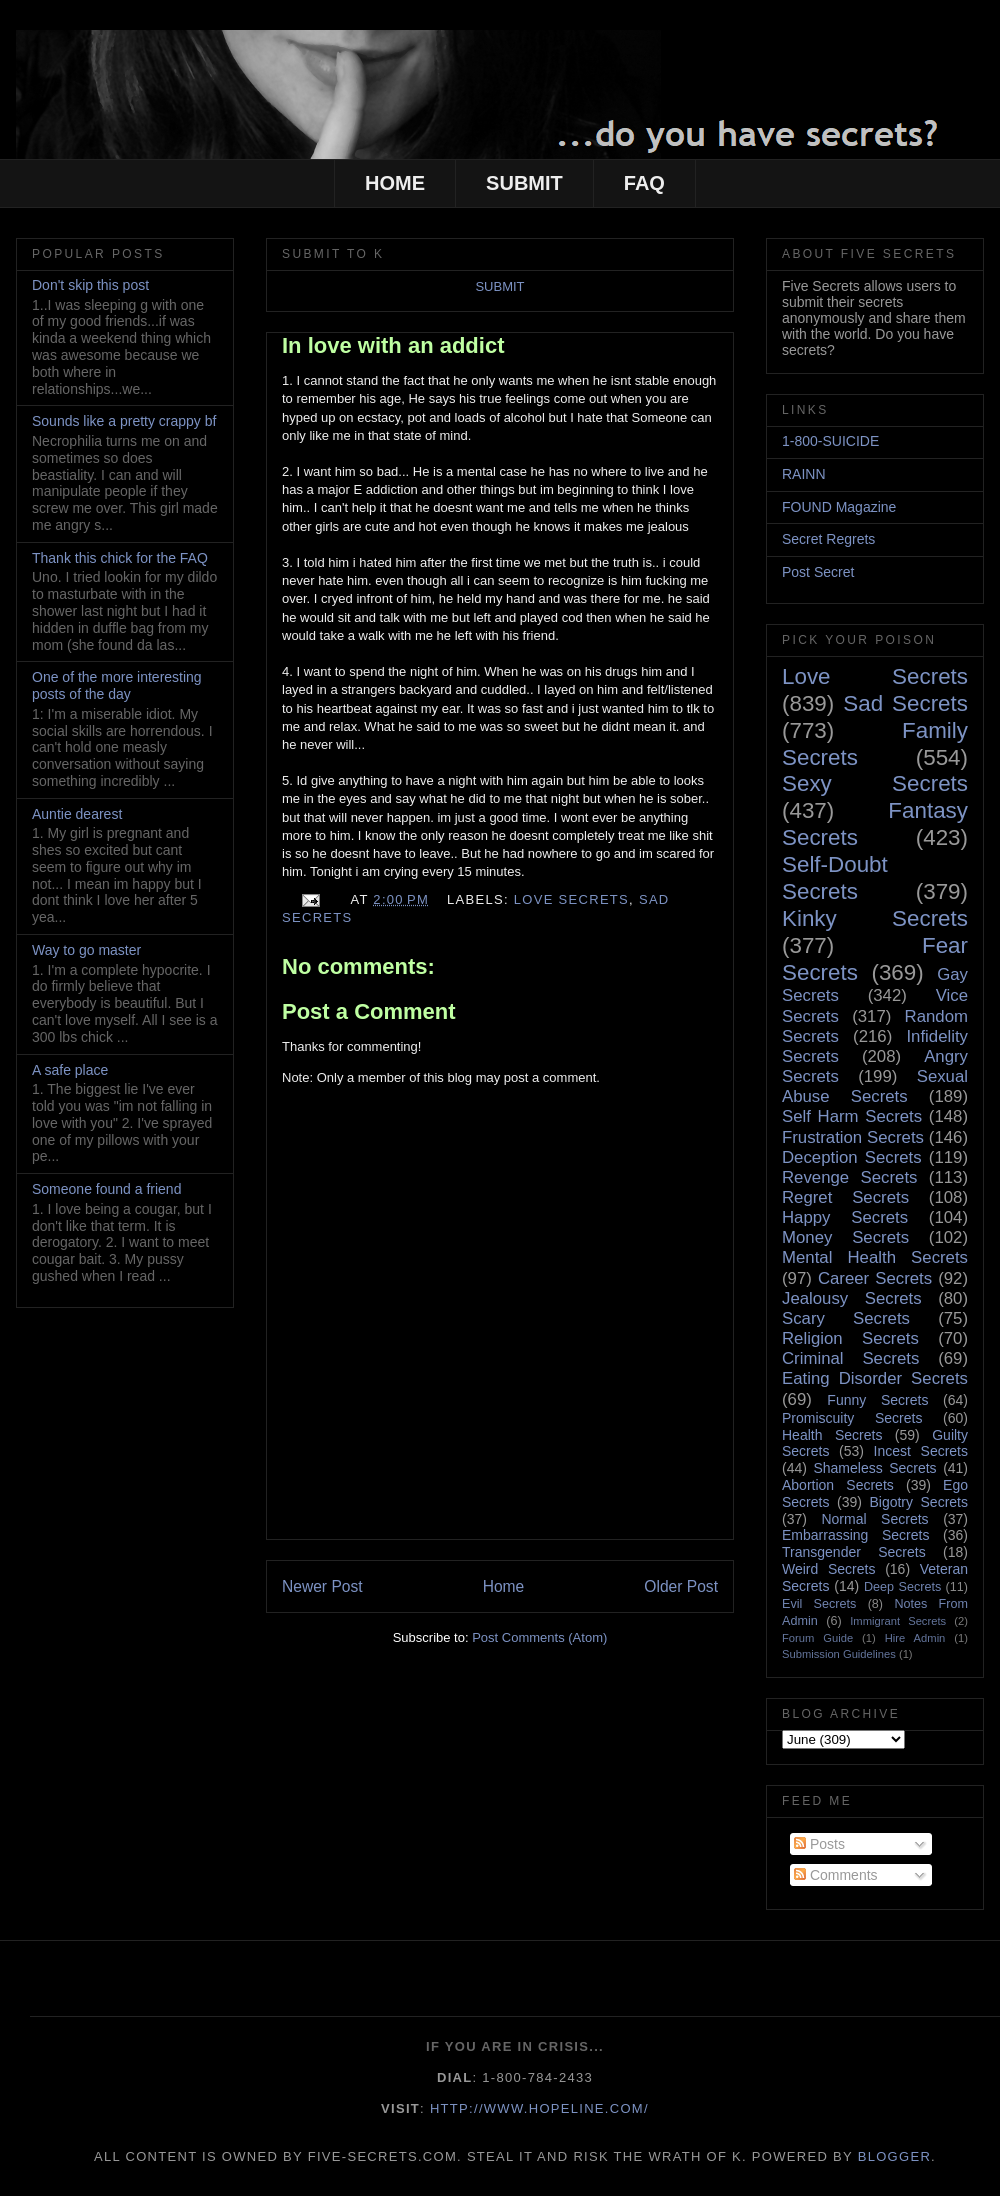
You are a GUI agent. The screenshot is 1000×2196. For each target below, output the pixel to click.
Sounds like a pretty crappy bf (124, 421)
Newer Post (322, 1586)
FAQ (644, 183)
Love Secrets (571, 899)
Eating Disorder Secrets (875, 1378)
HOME (395, 183)
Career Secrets (875, 1278)
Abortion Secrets (838, 1485)
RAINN (804, 474)
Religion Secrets (850, 1338)
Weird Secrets (828, 1569)
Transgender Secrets (854, 1552)
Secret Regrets (828, 539)
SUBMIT (524, 183)
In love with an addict (393, 345)
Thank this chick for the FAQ (120, 558)
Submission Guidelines (839, 1654)
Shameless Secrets (874, 1468)
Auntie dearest (77, 814)
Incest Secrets (921, 1451)
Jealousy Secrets (852, 1298)
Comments (836, 1875)
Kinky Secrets (875, 918)
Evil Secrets (819, 1604)
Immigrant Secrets (898, 1621)
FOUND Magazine (839, 507)
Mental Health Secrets (875, 1257)
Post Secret (818, 572)
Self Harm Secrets (852, 1116)
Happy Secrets (845, 1217)
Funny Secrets (877, 1400)
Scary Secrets (846, 1318)
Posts (819, 1844)
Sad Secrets (905, 703)
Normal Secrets (874, 1519)
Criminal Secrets (850, 1358)
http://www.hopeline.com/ (539, 2108)
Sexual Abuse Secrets (875, 1086)
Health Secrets (832, 1435)
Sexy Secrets (875, 783)
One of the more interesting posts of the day (117, 685)
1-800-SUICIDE (830, 441)
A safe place (70, 1070)
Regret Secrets (845, 1197)
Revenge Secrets (849, 1177)
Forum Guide (817, 1638)
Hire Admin (915, 1638)
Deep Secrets (902, 1587)
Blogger (894, 2156)
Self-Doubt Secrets (835, 878)
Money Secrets (845, 1237)
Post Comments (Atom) (539, 1637)
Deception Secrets (852, 1157)
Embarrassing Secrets (855, 1535)
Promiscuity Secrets (852, 1418)
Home (504, 1586)
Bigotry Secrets (918, 1502)
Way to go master (86, 950)
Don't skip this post (90, 285)
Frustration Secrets (853, 1137)
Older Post (681, 1586)
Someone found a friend (106, 1189)
